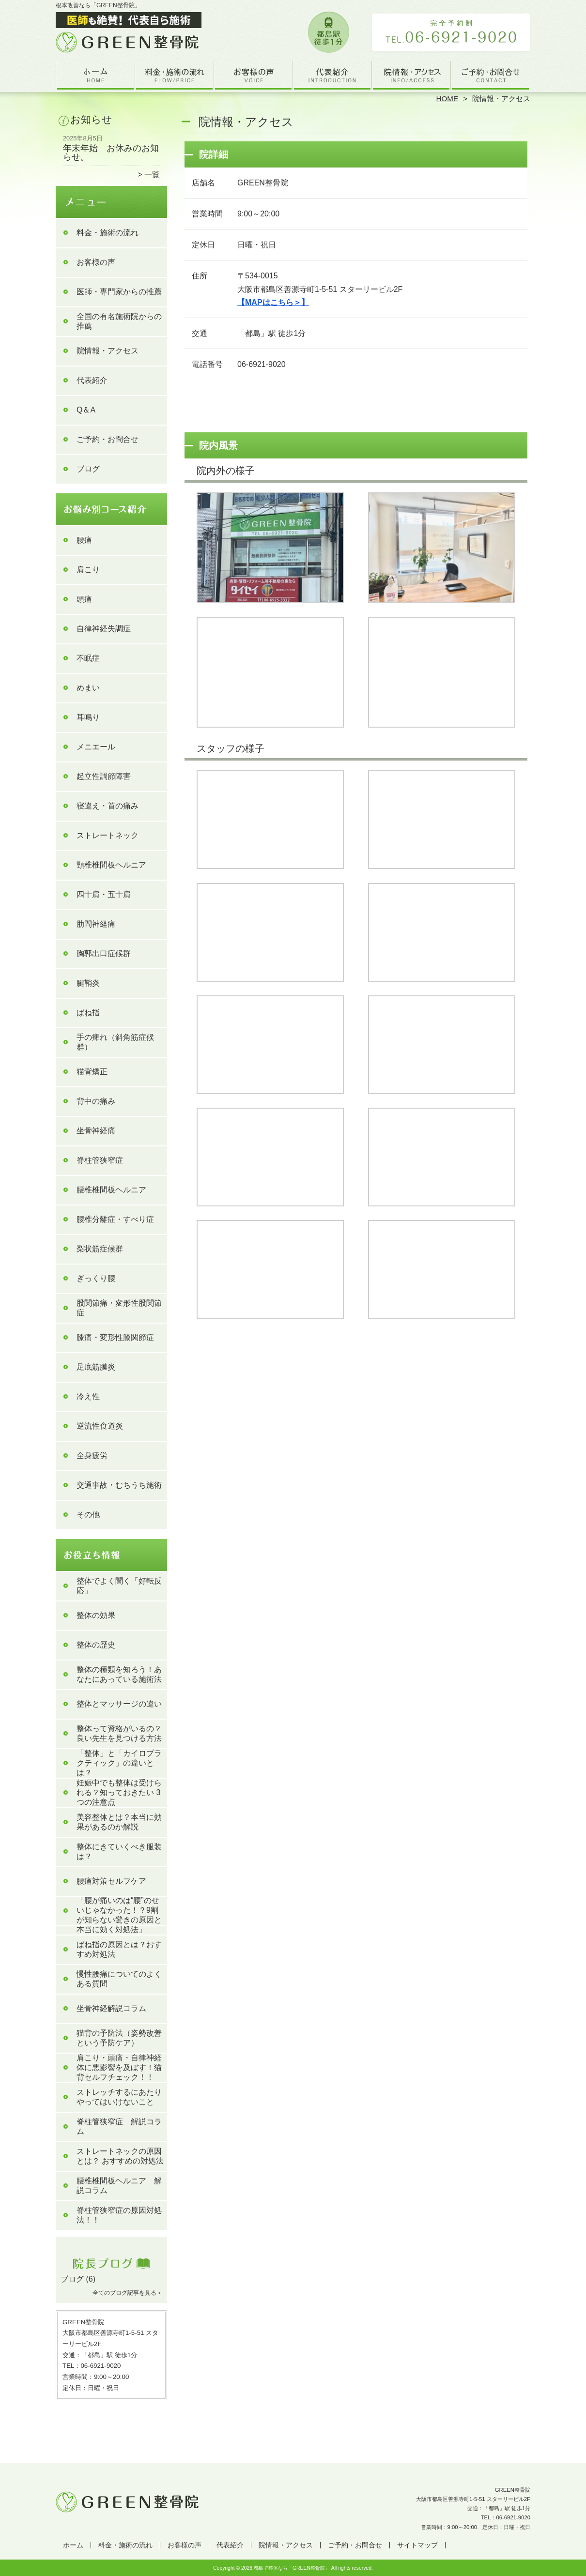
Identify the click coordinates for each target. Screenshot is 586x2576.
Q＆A (86, 410)
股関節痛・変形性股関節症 (119, 1308)
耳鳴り (88, 717)
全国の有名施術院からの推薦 (119, 321)
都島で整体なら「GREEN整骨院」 (292, 2568)
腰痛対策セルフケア (111, 1881)
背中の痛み (96, 1101)
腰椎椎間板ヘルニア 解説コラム (119, 2186)
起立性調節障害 (104, 776)
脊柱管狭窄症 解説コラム (119, 2126)
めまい (88, 688)
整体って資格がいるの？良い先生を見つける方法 (119, 1733)
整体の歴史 (96, 1645)
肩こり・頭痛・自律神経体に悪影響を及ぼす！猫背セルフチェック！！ (119, 2067)
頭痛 (84, 599)
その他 (88, 1514)
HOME (447, 98)
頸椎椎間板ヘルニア (111, 865)
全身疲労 (92, 1455)
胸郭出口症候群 (104, 953)
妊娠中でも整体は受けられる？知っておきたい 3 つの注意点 (119, 1792)
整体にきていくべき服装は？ (119, 1851)
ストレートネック (108, 835)
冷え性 (88, 1396)
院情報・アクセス (411, 75)
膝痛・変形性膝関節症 (115, 1337)
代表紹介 (332, 75)
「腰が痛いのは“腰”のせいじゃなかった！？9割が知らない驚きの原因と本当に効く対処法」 (119, 1915)
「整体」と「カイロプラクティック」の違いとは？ (119, 1763)
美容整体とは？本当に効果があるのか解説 (119, 1822)
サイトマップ (417, 2545)
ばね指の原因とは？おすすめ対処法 (119, 1949)
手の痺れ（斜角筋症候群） (115, 1042)
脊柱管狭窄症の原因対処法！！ (119, 2215)
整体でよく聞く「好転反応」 (119, 1586)
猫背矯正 (92, 1071)
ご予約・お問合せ (490, 75)
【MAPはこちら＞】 (273, 302)
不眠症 (88, 658)
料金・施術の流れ (174, 75)
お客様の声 (253, 75)
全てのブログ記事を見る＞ (127, 2292)
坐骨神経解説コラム (111, 2008)
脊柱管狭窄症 (100, 1160)
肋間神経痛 (96, 924)
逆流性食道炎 (100, 1426)
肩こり (88, 569)
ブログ (88, 469)
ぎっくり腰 (96, 1278)
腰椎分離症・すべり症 (115, 1219)
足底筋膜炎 (96, 1367)
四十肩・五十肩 (104, 894)
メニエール (96, 747)
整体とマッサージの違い (119, 1704)
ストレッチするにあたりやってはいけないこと (119, 2097)
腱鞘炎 (88, 983)
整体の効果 (96, 1615)
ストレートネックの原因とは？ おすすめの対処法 (120, 2156)
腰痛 (84, 540)
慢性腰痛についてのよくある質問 (119, 1979)
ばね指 (88, 1012)
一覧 (152, 174)
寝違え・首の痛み (108, 806)
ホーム (95, 75)
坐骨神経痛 (96, 1131)
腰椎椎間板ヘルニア (111, 1190)
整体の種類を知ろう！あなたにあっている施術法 (119, 1674)
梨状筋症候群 (100, 1249)
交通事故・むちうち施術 (119, 1485)
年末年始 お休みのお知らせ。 (111, 152)
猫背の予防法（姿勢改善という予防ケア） (119, 2038)
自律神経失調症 (104, 629)
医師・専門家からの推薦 (119, 292)
